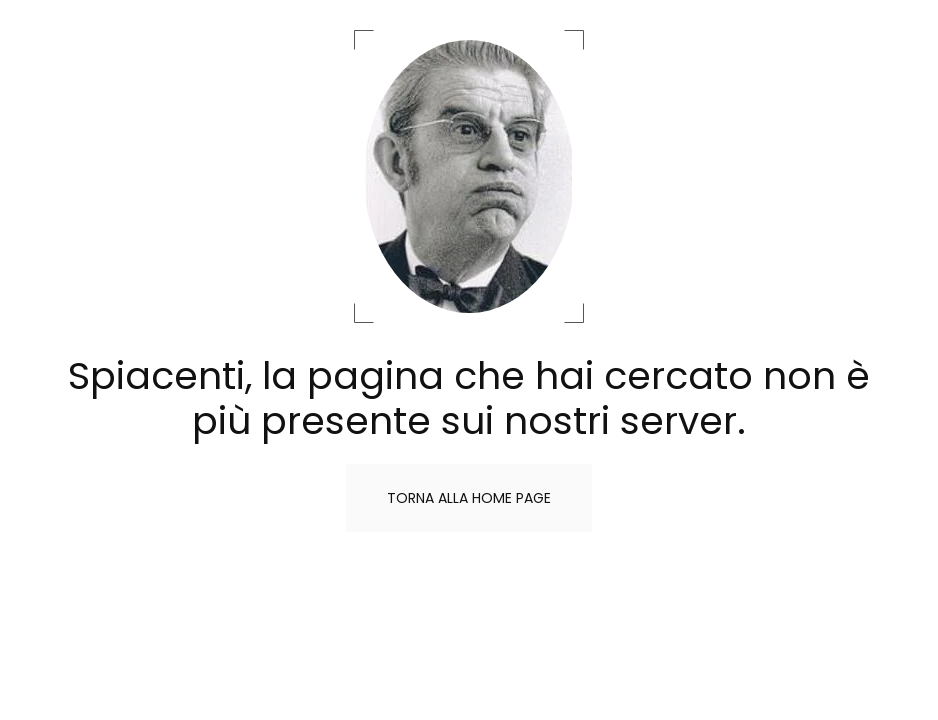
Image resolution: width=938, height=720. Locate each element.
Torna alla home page (469, 498)
